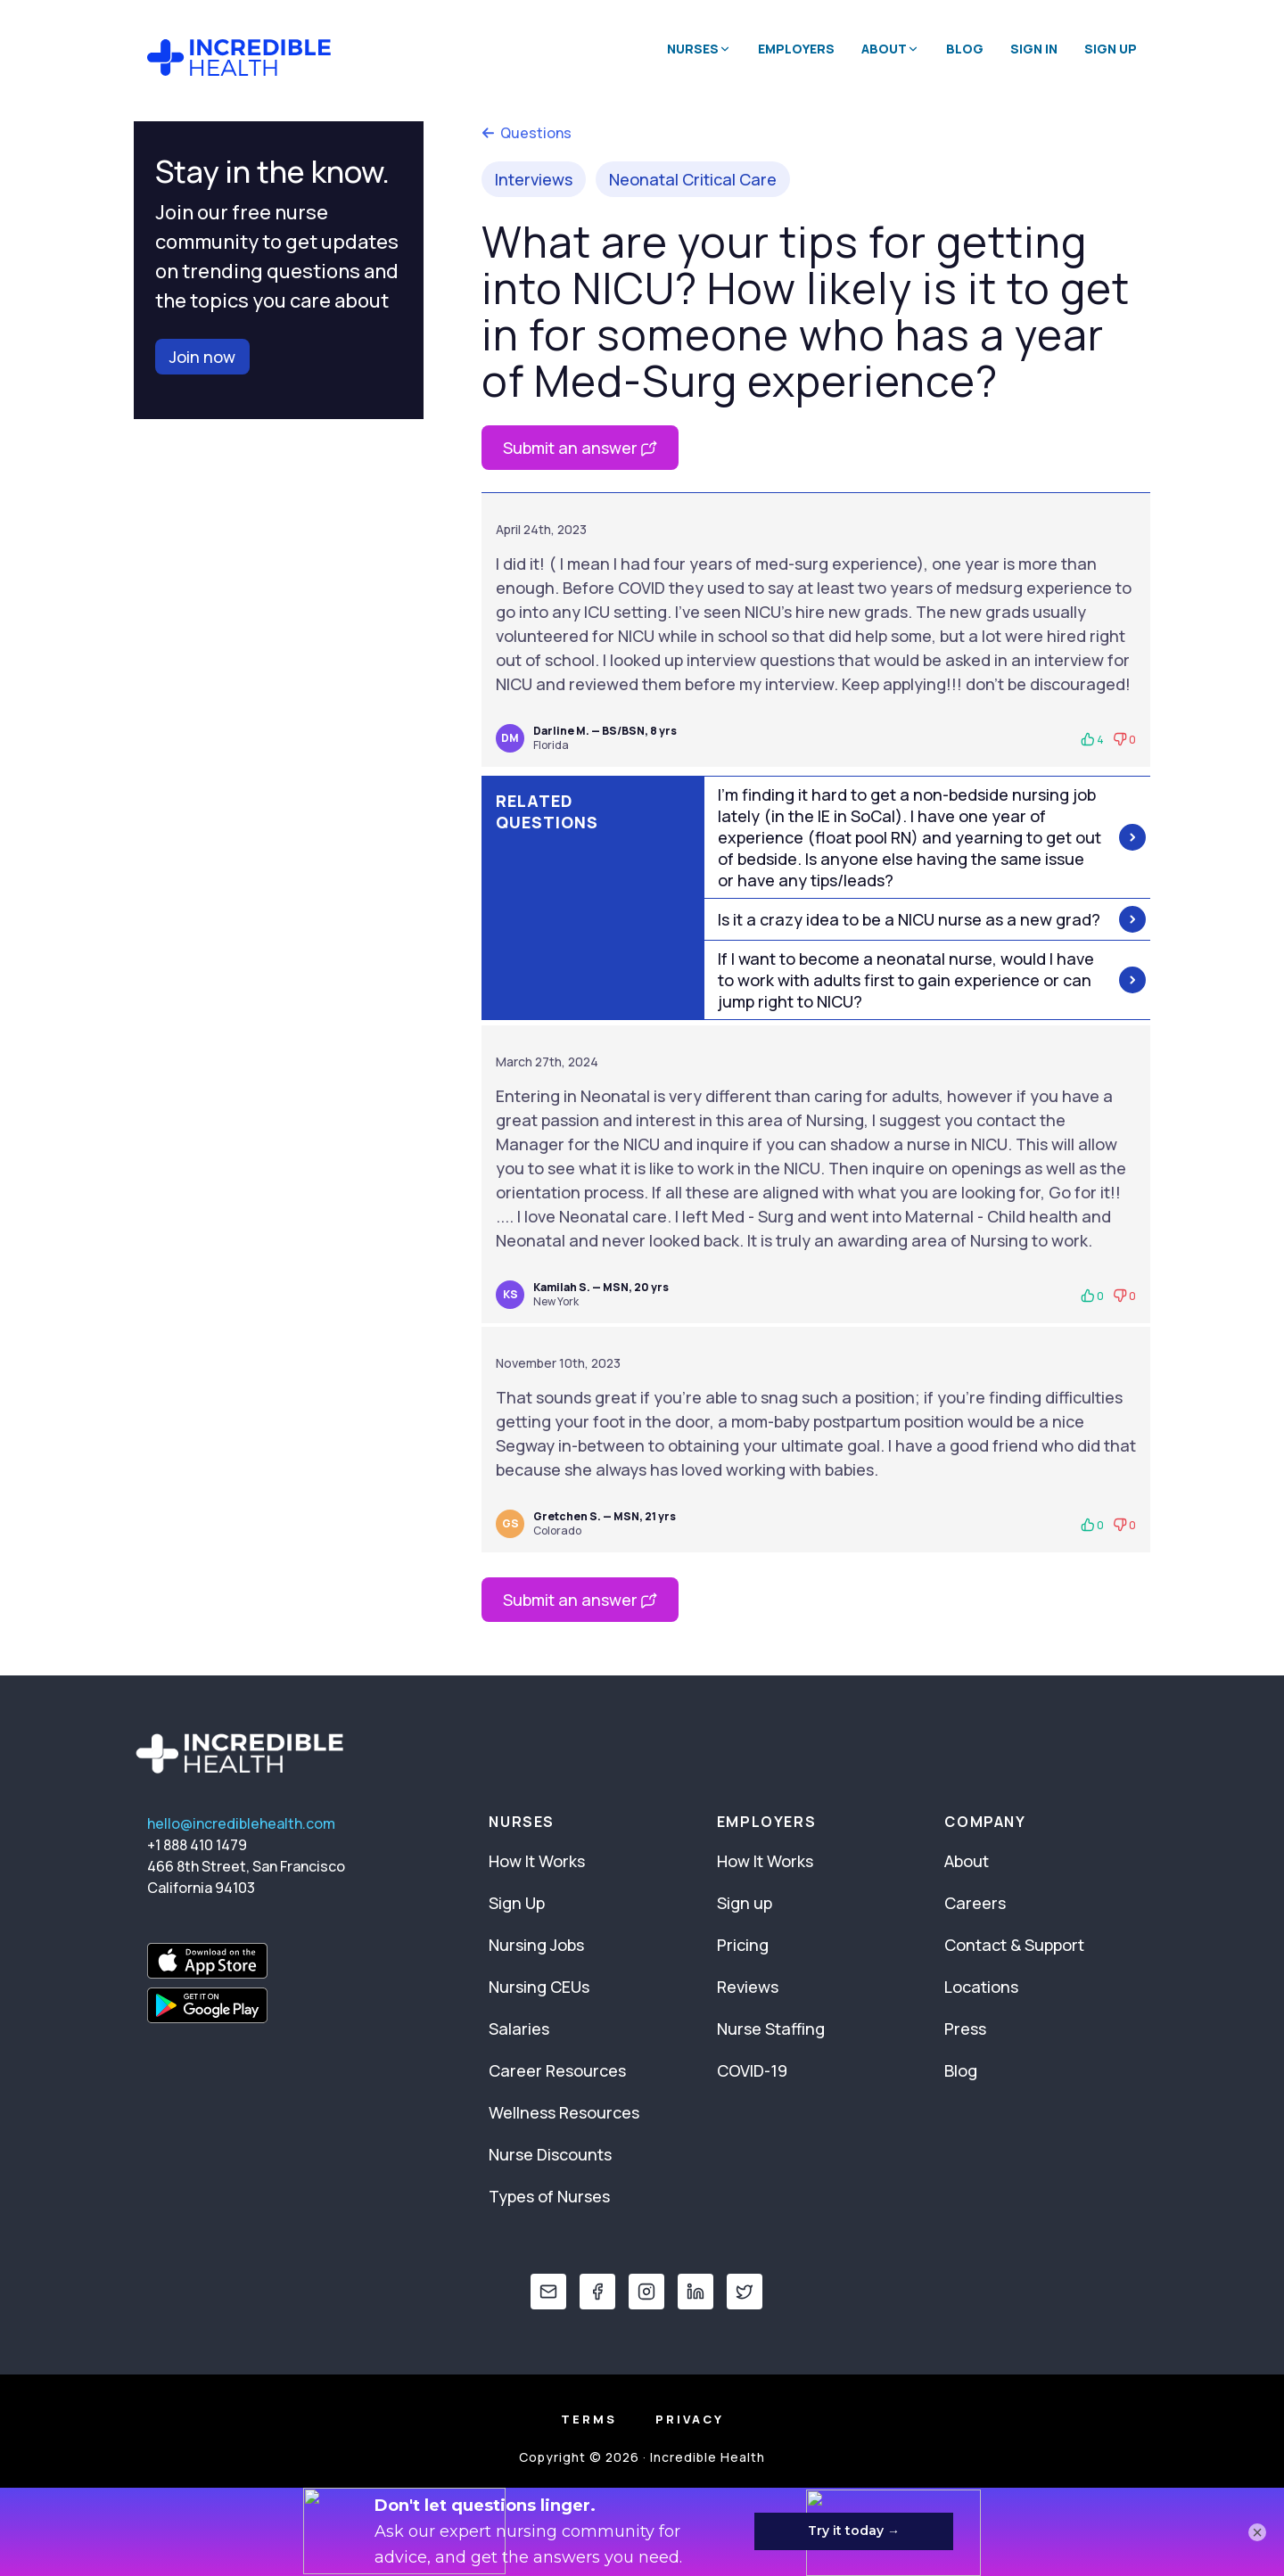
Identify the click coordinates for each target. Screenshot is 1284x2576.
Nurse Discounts (550, 2154)
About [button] (890, 48)
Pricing (743, 1944)
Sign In (1034, 48)
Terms (589, 2419)
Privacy (689, 2419)
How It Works (537, 1861)
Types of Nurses (549, 2196)
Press (965, 2028)
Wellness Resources (564, 2112)
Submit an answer (580, 447)
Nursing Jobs (536, 1944)
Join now (202, 356)
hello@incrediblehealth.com (241, 1823)
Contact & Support (1014, 1944)
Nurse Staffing (771, 2028)
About (966, 1861)
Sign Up (1110, 48)
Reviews (747, 1986)
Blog (965, 48)
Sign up (744, 1902)
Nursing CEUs (539, 1986)
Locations (981, 1986)
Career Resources (557, 2070)
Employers (796, 48)
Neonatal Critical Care (693, 179)
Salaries (519, 2028)
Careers (975, 1902)
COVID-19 (752, 2070)
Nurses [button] (699, 48)
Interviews (533, 179)
